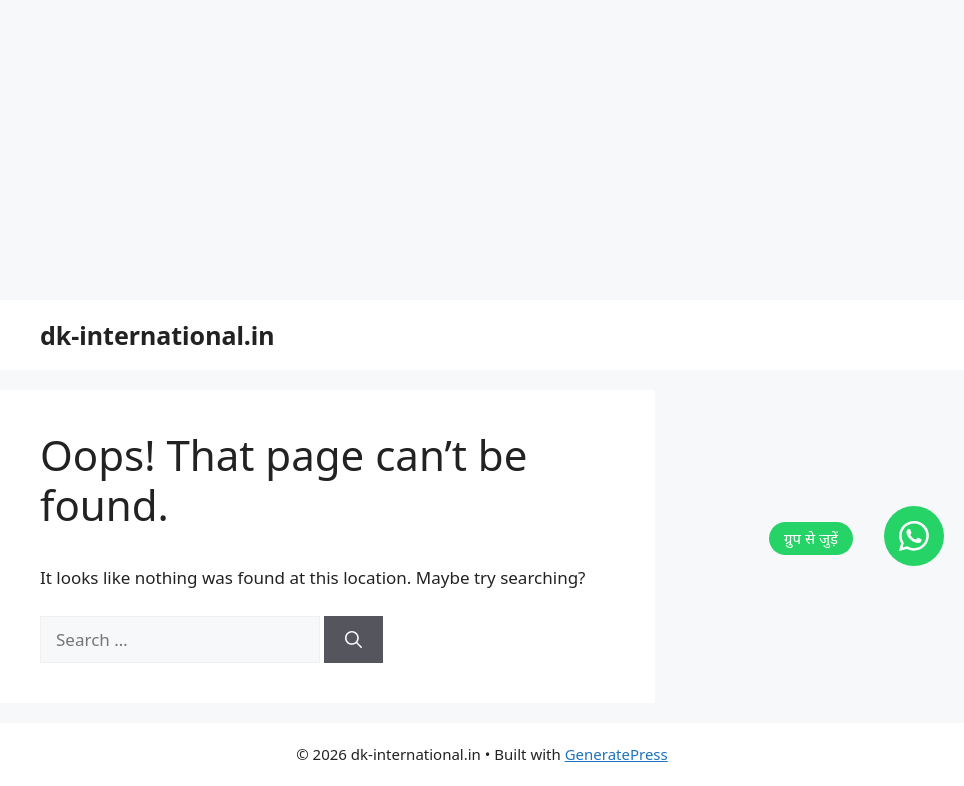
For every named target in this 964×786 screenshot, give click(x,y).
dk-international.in (157, 335)
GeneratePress (616, 754)
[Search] (353, 640)
